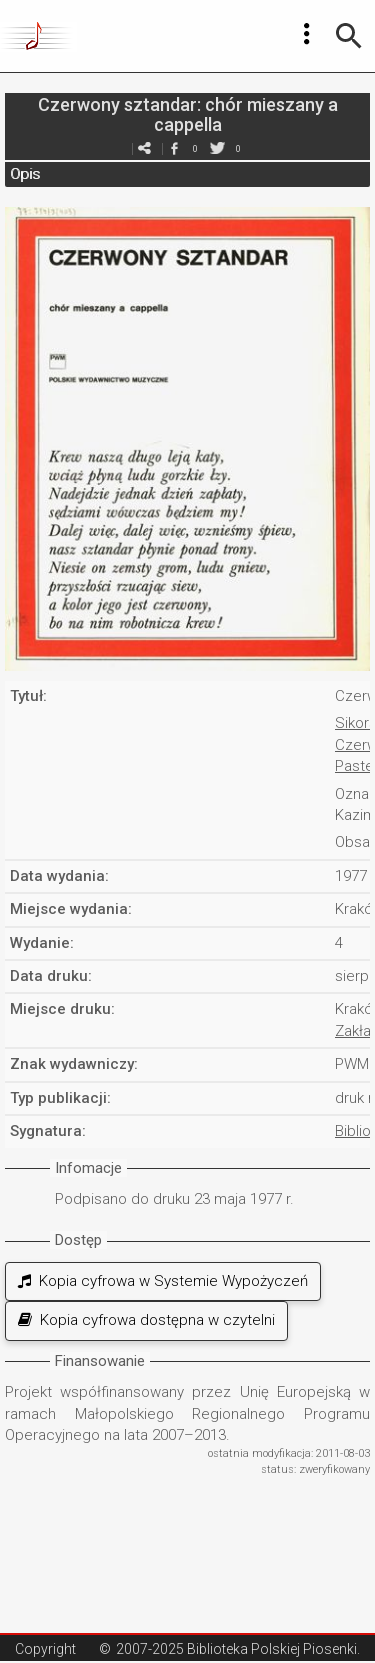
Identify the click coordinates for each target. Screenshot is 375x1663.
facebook (175, 148)
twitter (218, 148)
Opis (25, 174)
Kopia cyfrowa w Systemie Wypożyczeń (163, 1281)
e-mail (145, 148)
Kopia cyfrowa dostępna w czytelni (146, 1320)
